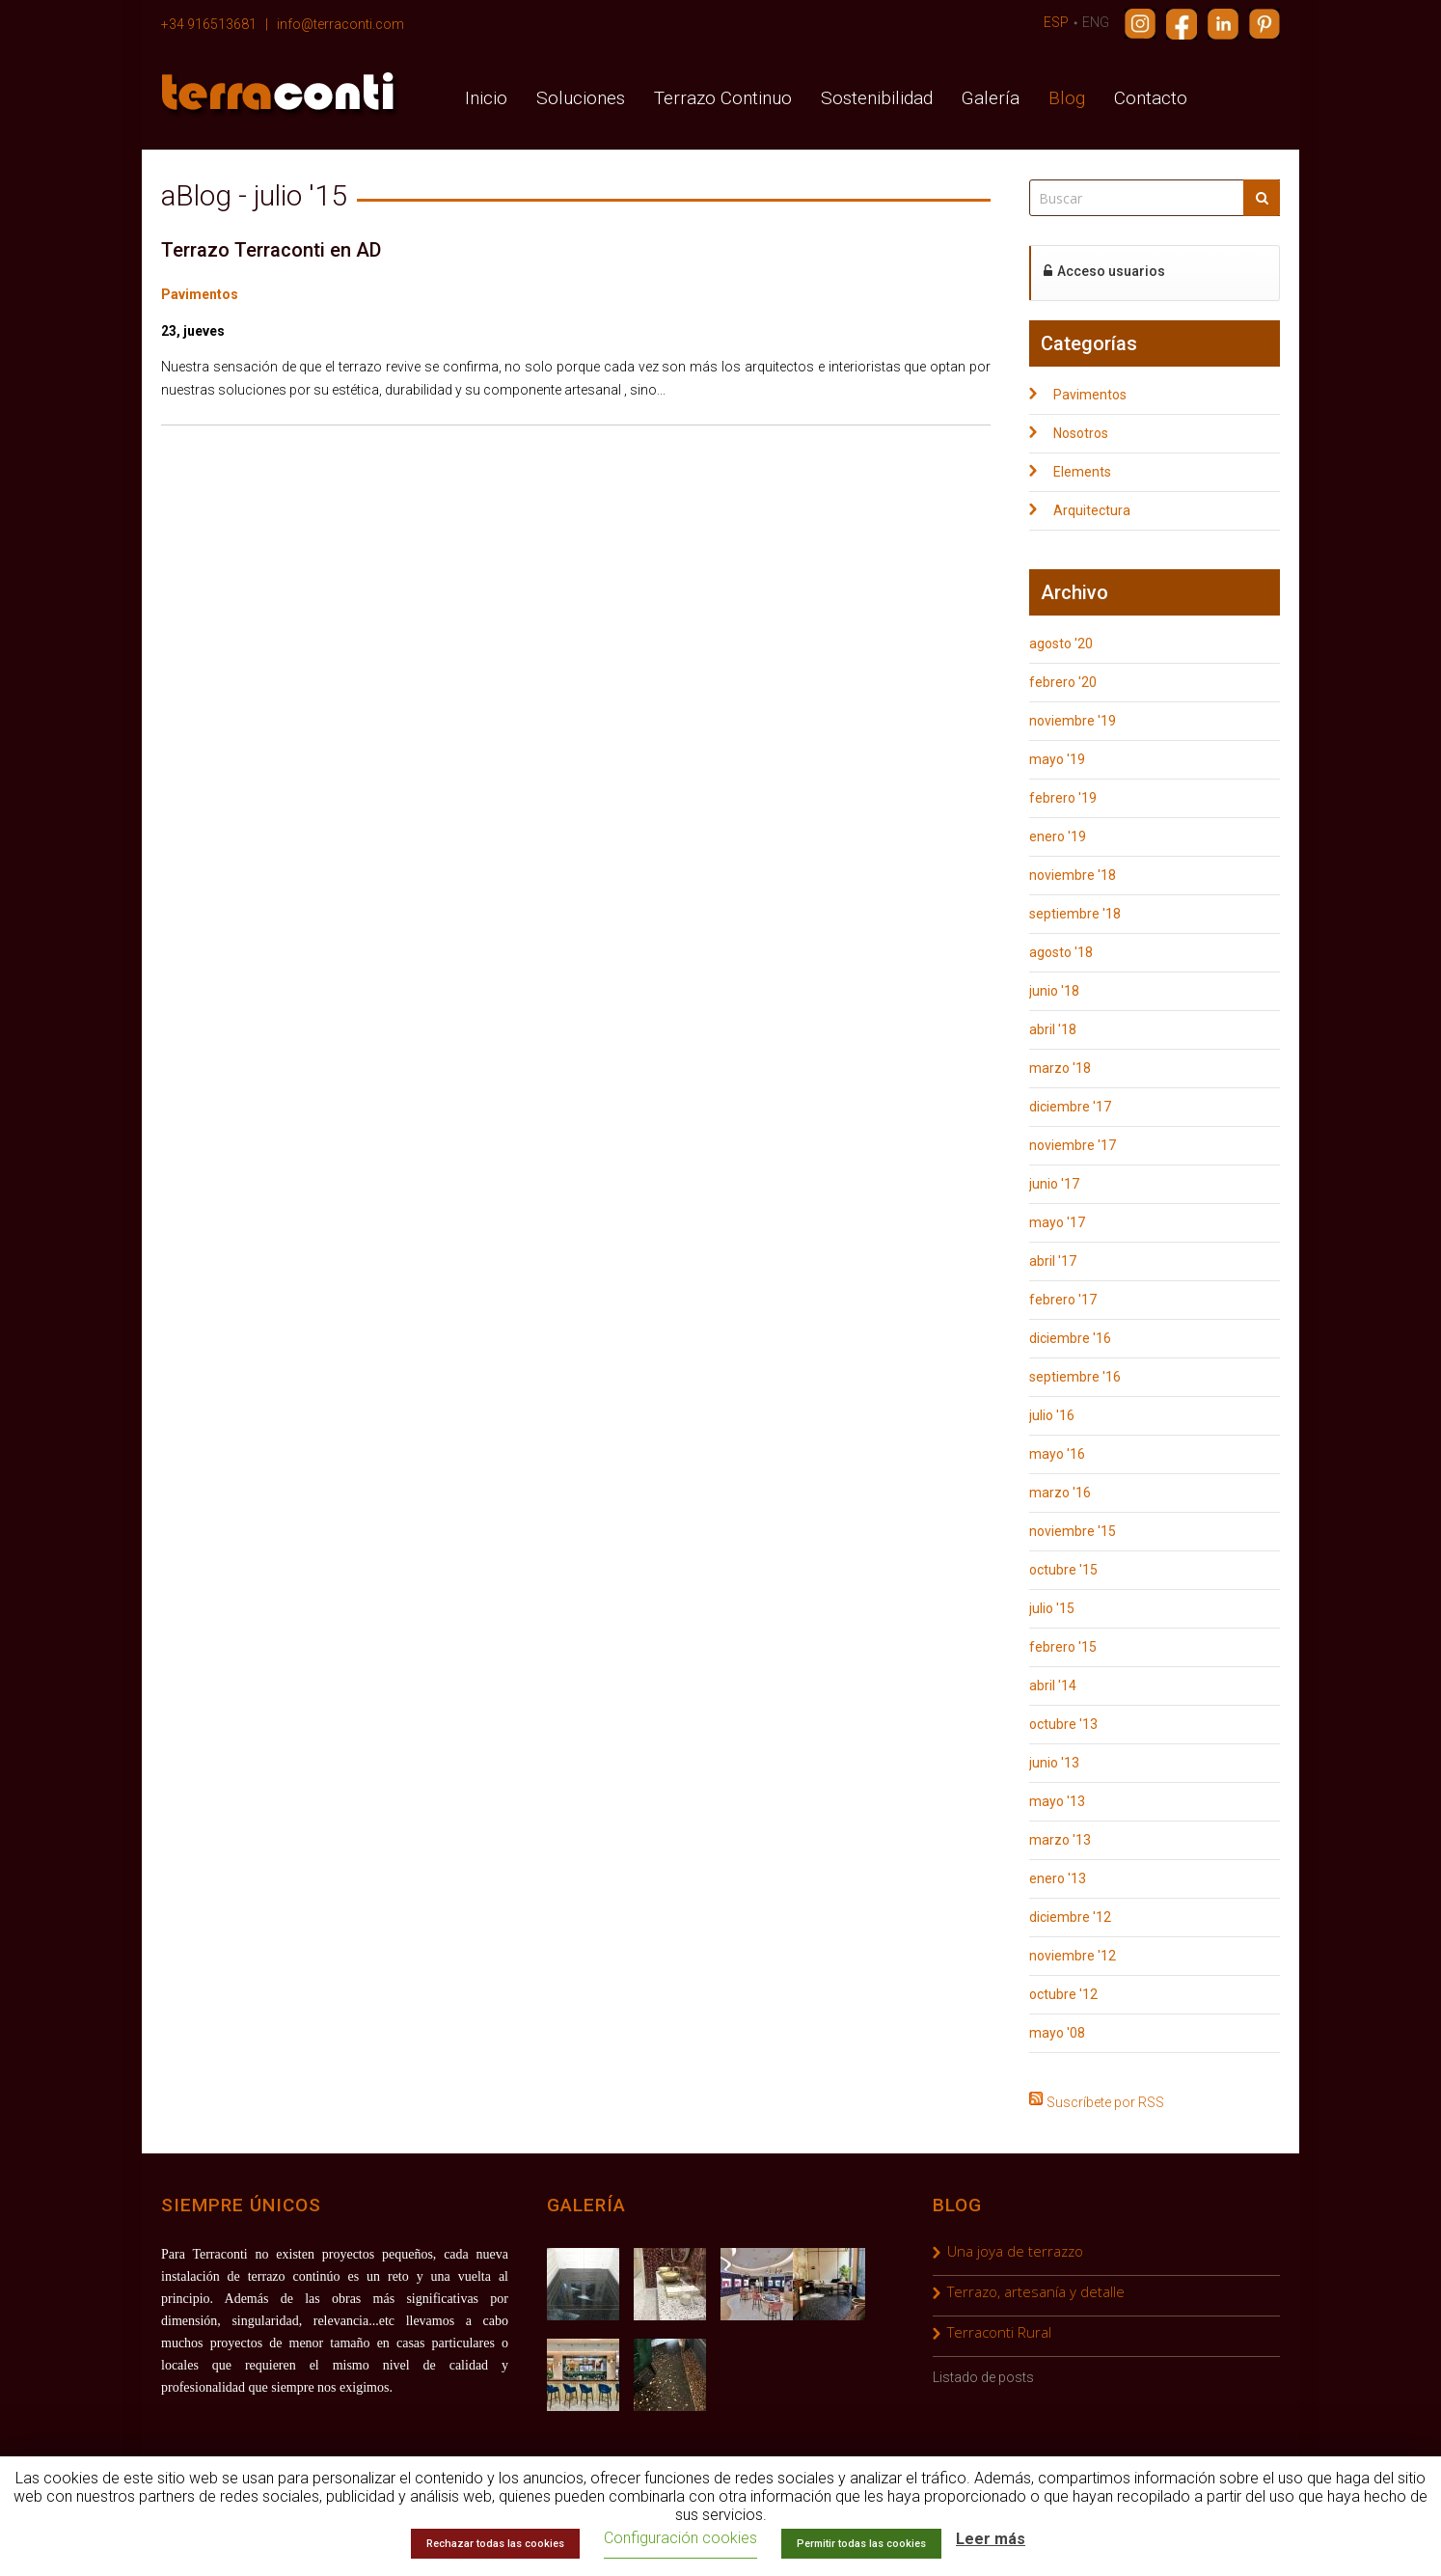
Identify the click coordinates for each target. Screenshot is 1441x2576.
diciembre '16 (1070, 1338)
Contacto (1150, 98)
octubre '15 (1063, 1569)
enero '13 (1057, 1878)
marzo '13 (1060, 1840)
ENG (1095, 22)
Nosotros (1080, 433)
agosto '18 (1061, 952)
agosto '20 (1061, 643)
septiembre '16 (1075, 1376)
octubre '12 (1063, 1994)
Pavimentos (199, 294)
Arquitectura (1091, 510)
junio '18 (1054, 991)
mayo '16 (1057, 1454)
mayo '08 (1057, 2033)
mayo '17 (1057, 1222)
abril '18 (1052, 1029)
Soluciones (580, 98)
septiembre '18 (1075, 913)
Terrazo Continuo (723, 98)
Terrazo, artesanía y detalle (1036, 2291)
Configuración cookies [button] (680, 2538)
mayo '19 (1057, 759)
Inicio (486, 98)
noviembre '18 (1072, 875)
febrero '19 (1063, 798)
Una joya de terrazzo (1015, 2251)
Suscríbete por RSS (1105, 2100)
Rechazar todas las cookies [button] (495, 2543)
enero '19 (1057, 836)
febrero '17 (1063, 1299)
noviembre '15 (1072, 1531)
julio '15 (1051, 1608)
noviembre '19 (1072, 720)
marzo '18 (1060, 1068)
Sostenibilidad (877, 98)
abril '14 (1052, 1685)
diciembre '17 (1070, 1106)
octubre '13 (1063, 1724)
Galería (991, 98)
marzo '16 (1060, 1492)
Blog (1066, 98)
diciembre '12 (1070, 1917)
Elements (1082, 472)
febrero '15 (1063, 1647)
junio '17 (1054, 1184)
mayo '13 (1057, 1801)
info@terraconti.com (340, 24)
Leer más (990, 2539)
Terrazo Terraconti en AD (271, 249)
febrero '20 (1063, 682)
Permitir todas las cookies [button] (861, 2543)
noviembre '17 (1072, 1145)
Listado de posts (983, 2377)
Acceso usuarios (1104, 271)
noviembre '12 (1072, 1955)
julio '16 (1051, 1415)
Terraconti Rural (999, 2332)
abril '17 (1052, 1261)
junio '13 (1054, 1762)
